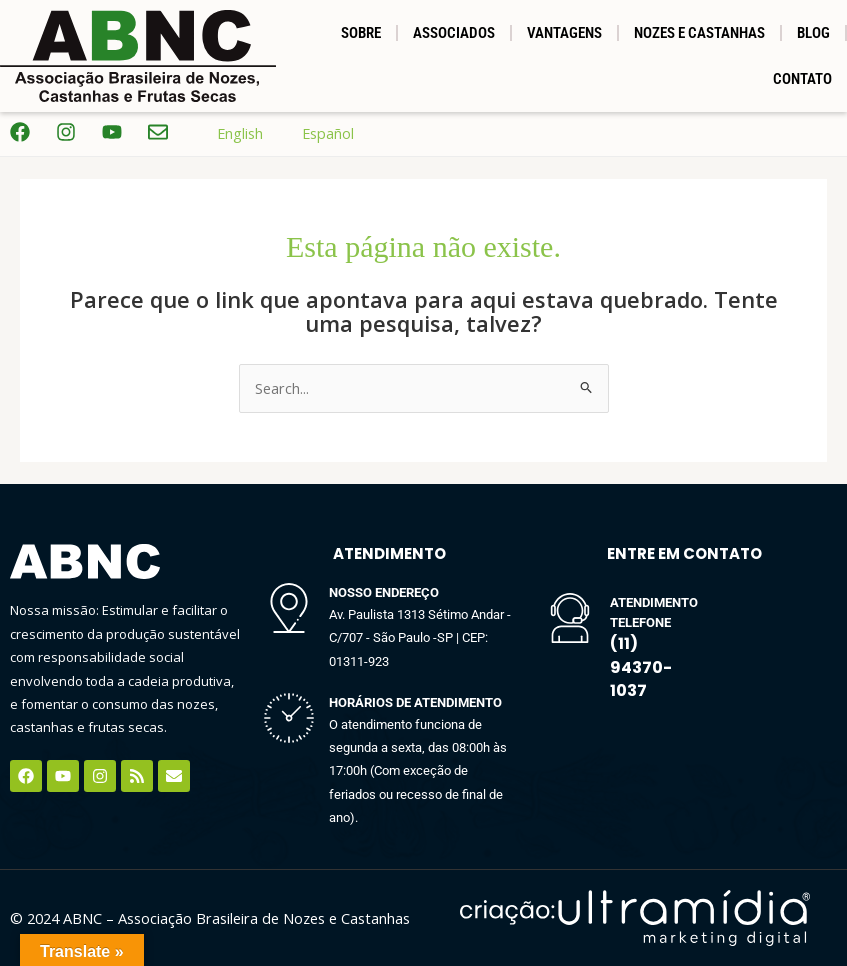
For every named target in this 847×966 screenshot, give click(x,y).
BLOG (813, 33)
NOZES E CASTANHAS (699, 33)
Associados (454, 33)
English (225, 133)
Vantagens (564, 33)
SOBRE (361, 33)
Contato (802, 79)
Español (313, 133)
